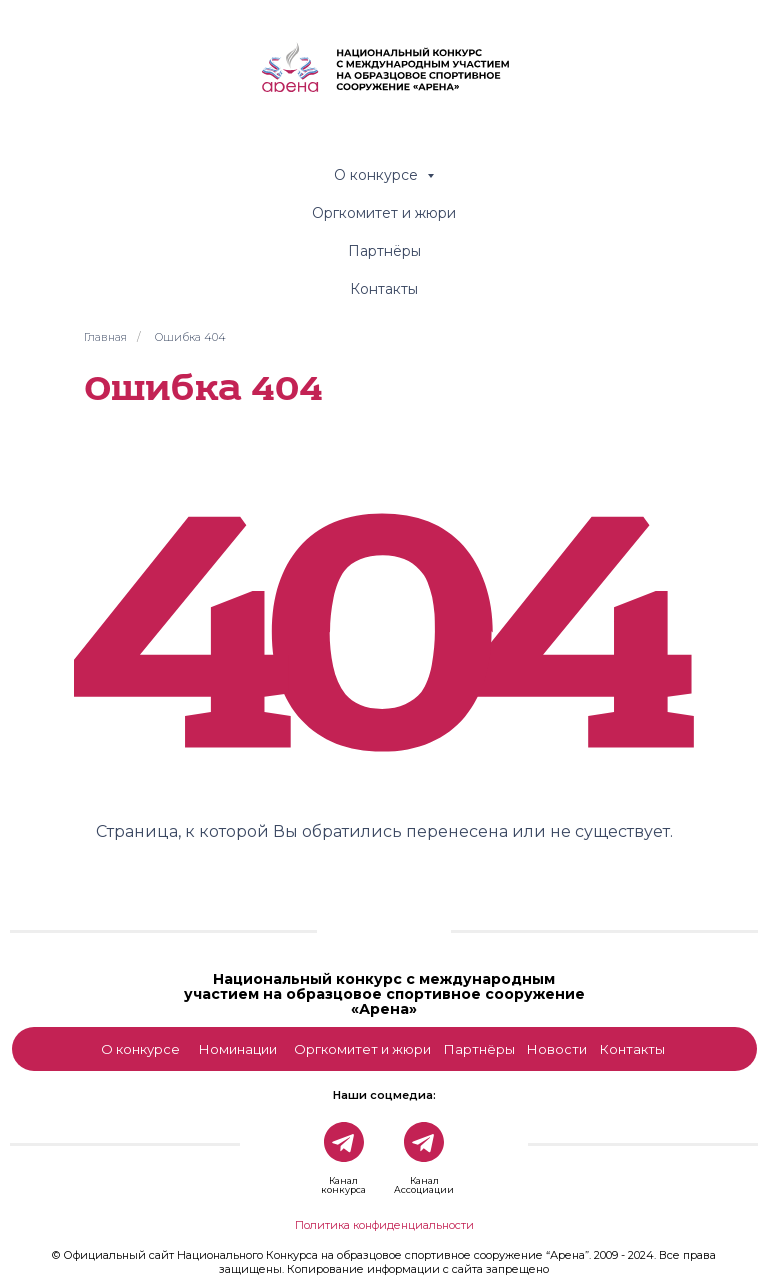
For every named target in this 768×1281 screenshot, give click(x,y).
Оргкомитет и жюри (384, 213)
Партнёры (384, 251)
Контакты (384, 289)
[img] (384, 923)
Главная (105, 337)
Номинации (238, 1049)
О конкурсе (140, 1049)
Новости (557, 1049)
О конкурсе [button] (378, 175)
